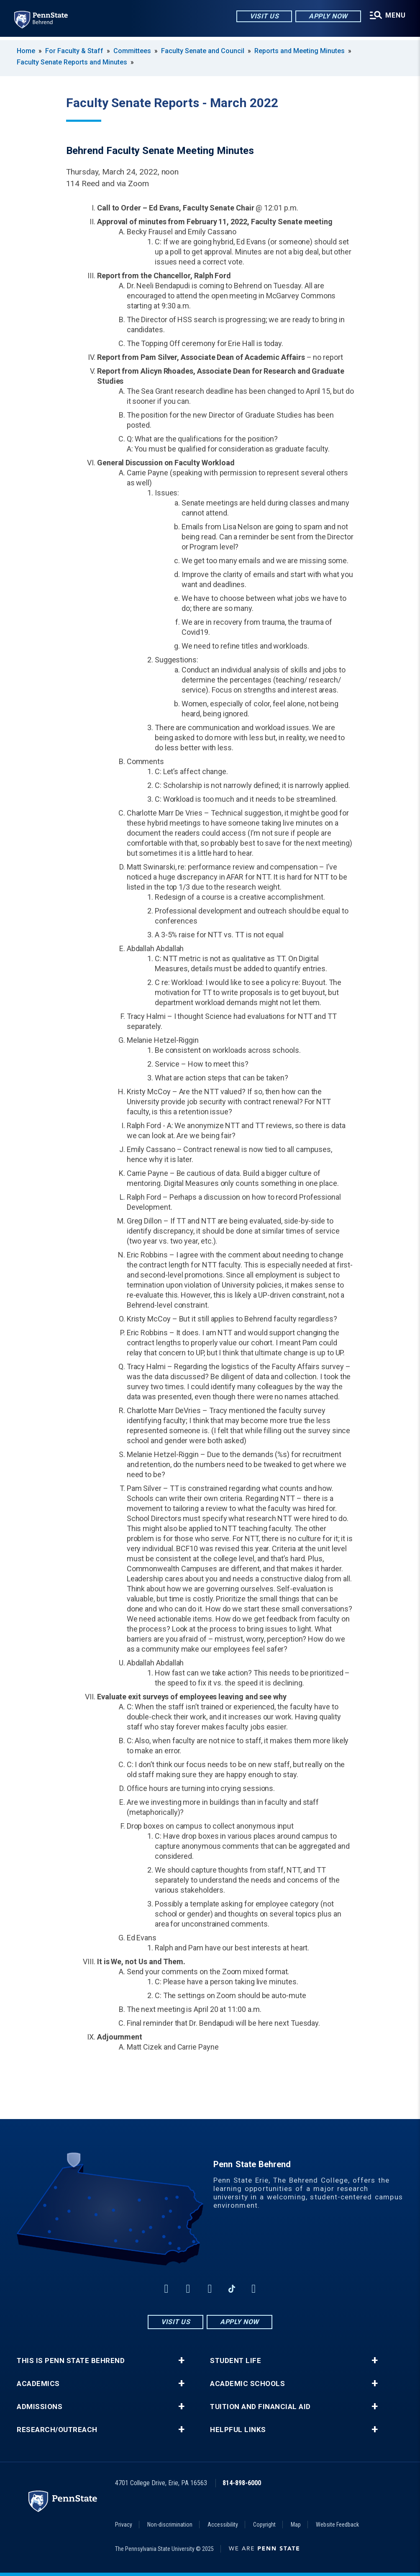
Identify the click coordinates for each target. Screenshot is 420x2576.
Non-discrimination (169, 2524)
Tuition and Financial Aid (260, 2407)
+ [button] (181, 2360)
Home (26, 51)
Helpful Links (238, 2430)
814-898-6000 (242, 2483)
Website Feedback (337, 2524)
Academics (38, 2384)
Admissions (39, 2407)
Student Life (235, 2361)
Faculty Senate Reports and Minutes (72, 62)
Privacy (123, 2524)
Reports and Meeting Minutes (299, 51)
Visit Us (262, 17)
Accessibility (222, 2524)
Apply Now (326, 17)
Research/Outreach (57, 2430)
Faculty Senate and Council (202, 51)
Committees (132, 51)
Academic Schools (247, 2384)
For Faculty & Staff (74, 51)
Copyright (264, 2524)
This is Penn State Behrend (71, 2361)
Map (296, 2524)
